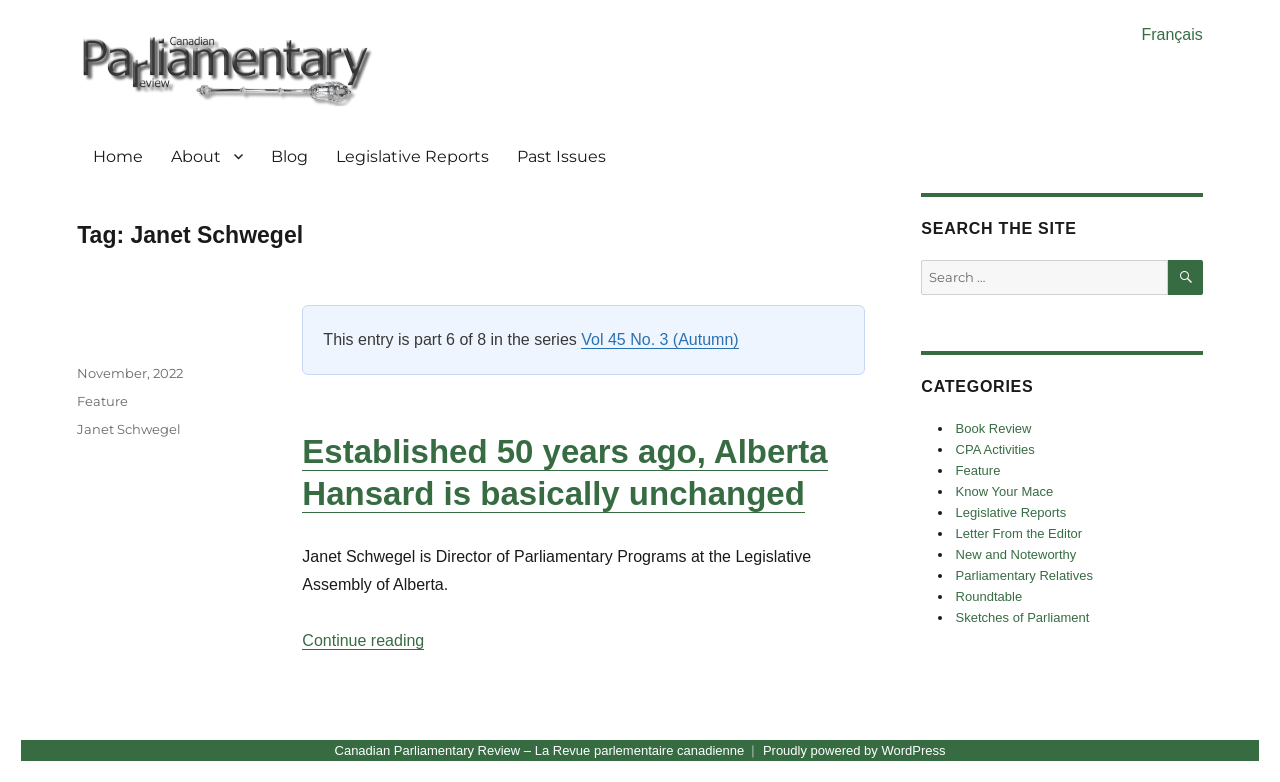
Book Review (994, 428)
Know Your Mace (1005, 491)
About (196, 156)
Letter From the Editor (1019, 533)
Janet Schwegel (129, 429)
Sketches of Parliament (1023, 617)
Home (118, 156)
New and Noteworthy (1016, 554)
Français (1171, 34)
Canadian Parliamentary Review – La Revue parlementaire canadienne (540, 750)
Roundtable (989, 596)
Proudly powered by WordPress (854, 750)
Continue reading (363, 640)
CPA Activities (995, 449)
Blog (289, 156)
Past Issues (561, 156)
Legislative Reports (412, 156)
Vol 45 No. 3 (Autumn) (659, 339)
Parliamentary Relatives (1024, 575)
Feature (102, 401)
